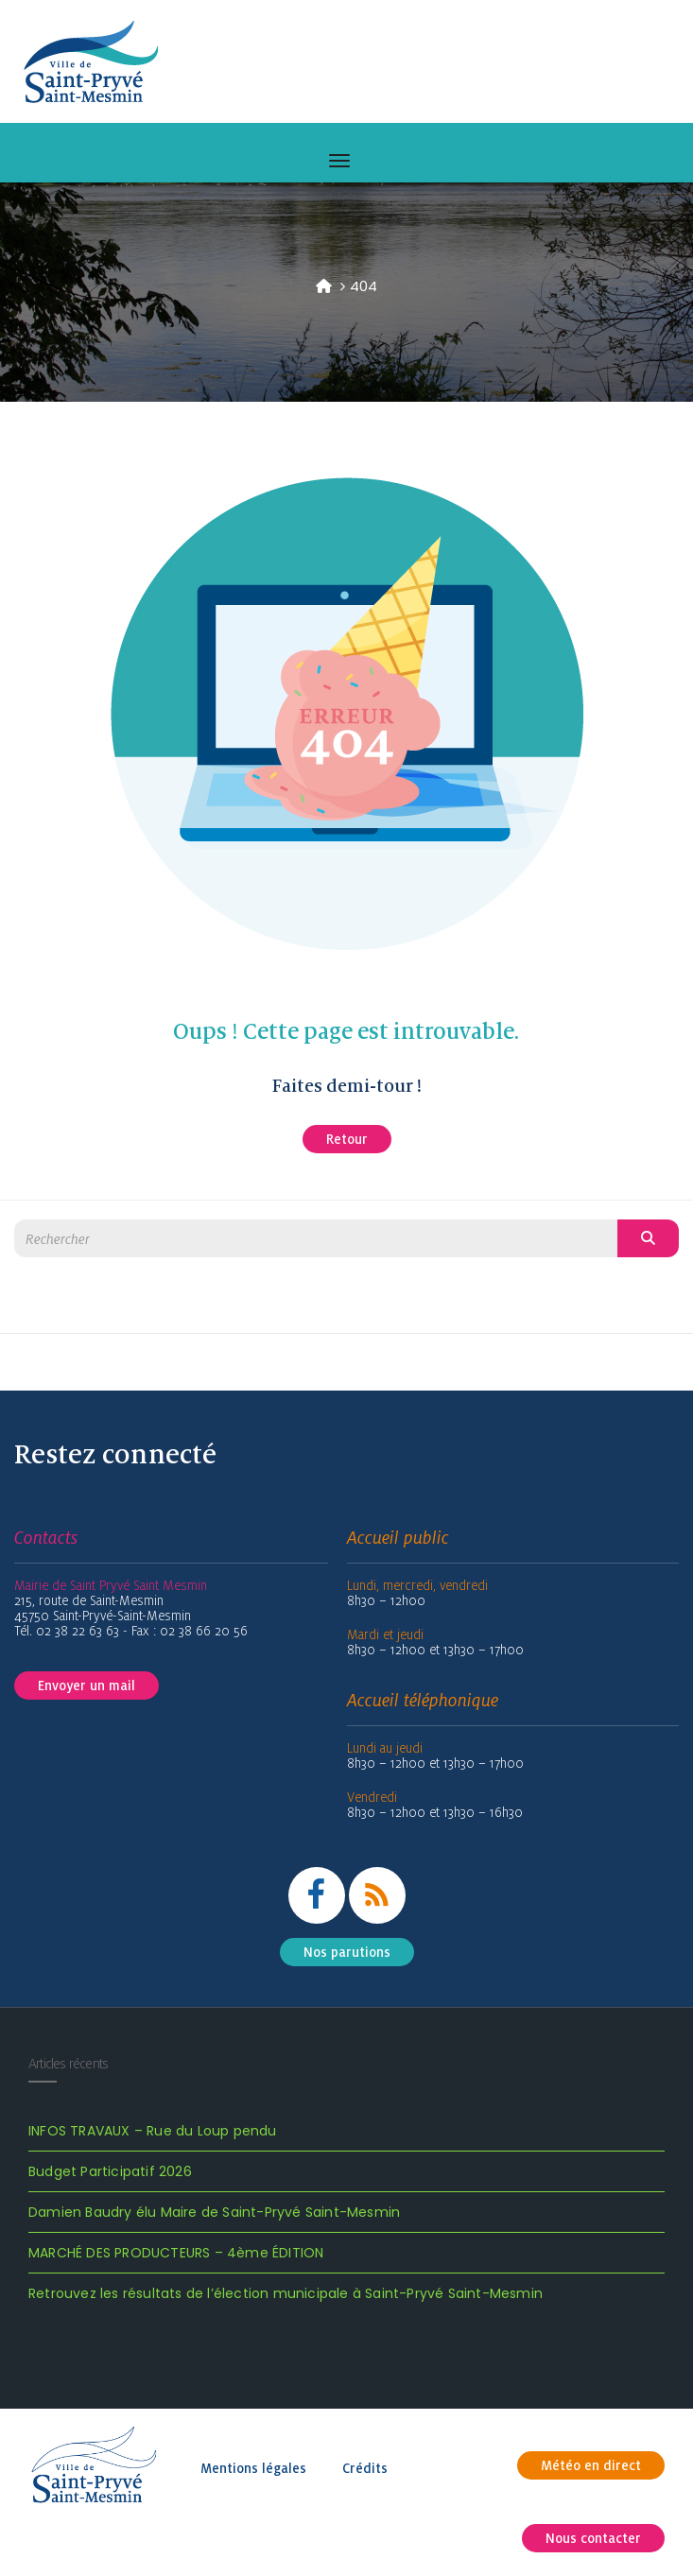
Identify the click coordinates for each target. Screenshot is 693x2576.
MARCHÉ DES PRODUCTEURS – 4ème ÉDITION (175, 2252)
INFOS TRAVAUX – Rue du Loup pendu (152, 2130)
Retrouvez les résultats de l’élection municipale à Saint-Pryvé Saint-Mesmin (285, 2293)
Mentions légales (253, 2468)
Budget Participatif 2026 (110, 2171)
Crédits (365, 2468)
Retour (347, 1139)
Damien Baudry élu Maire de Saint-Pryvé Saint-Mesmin (214, 2212)
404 (363, 286)
